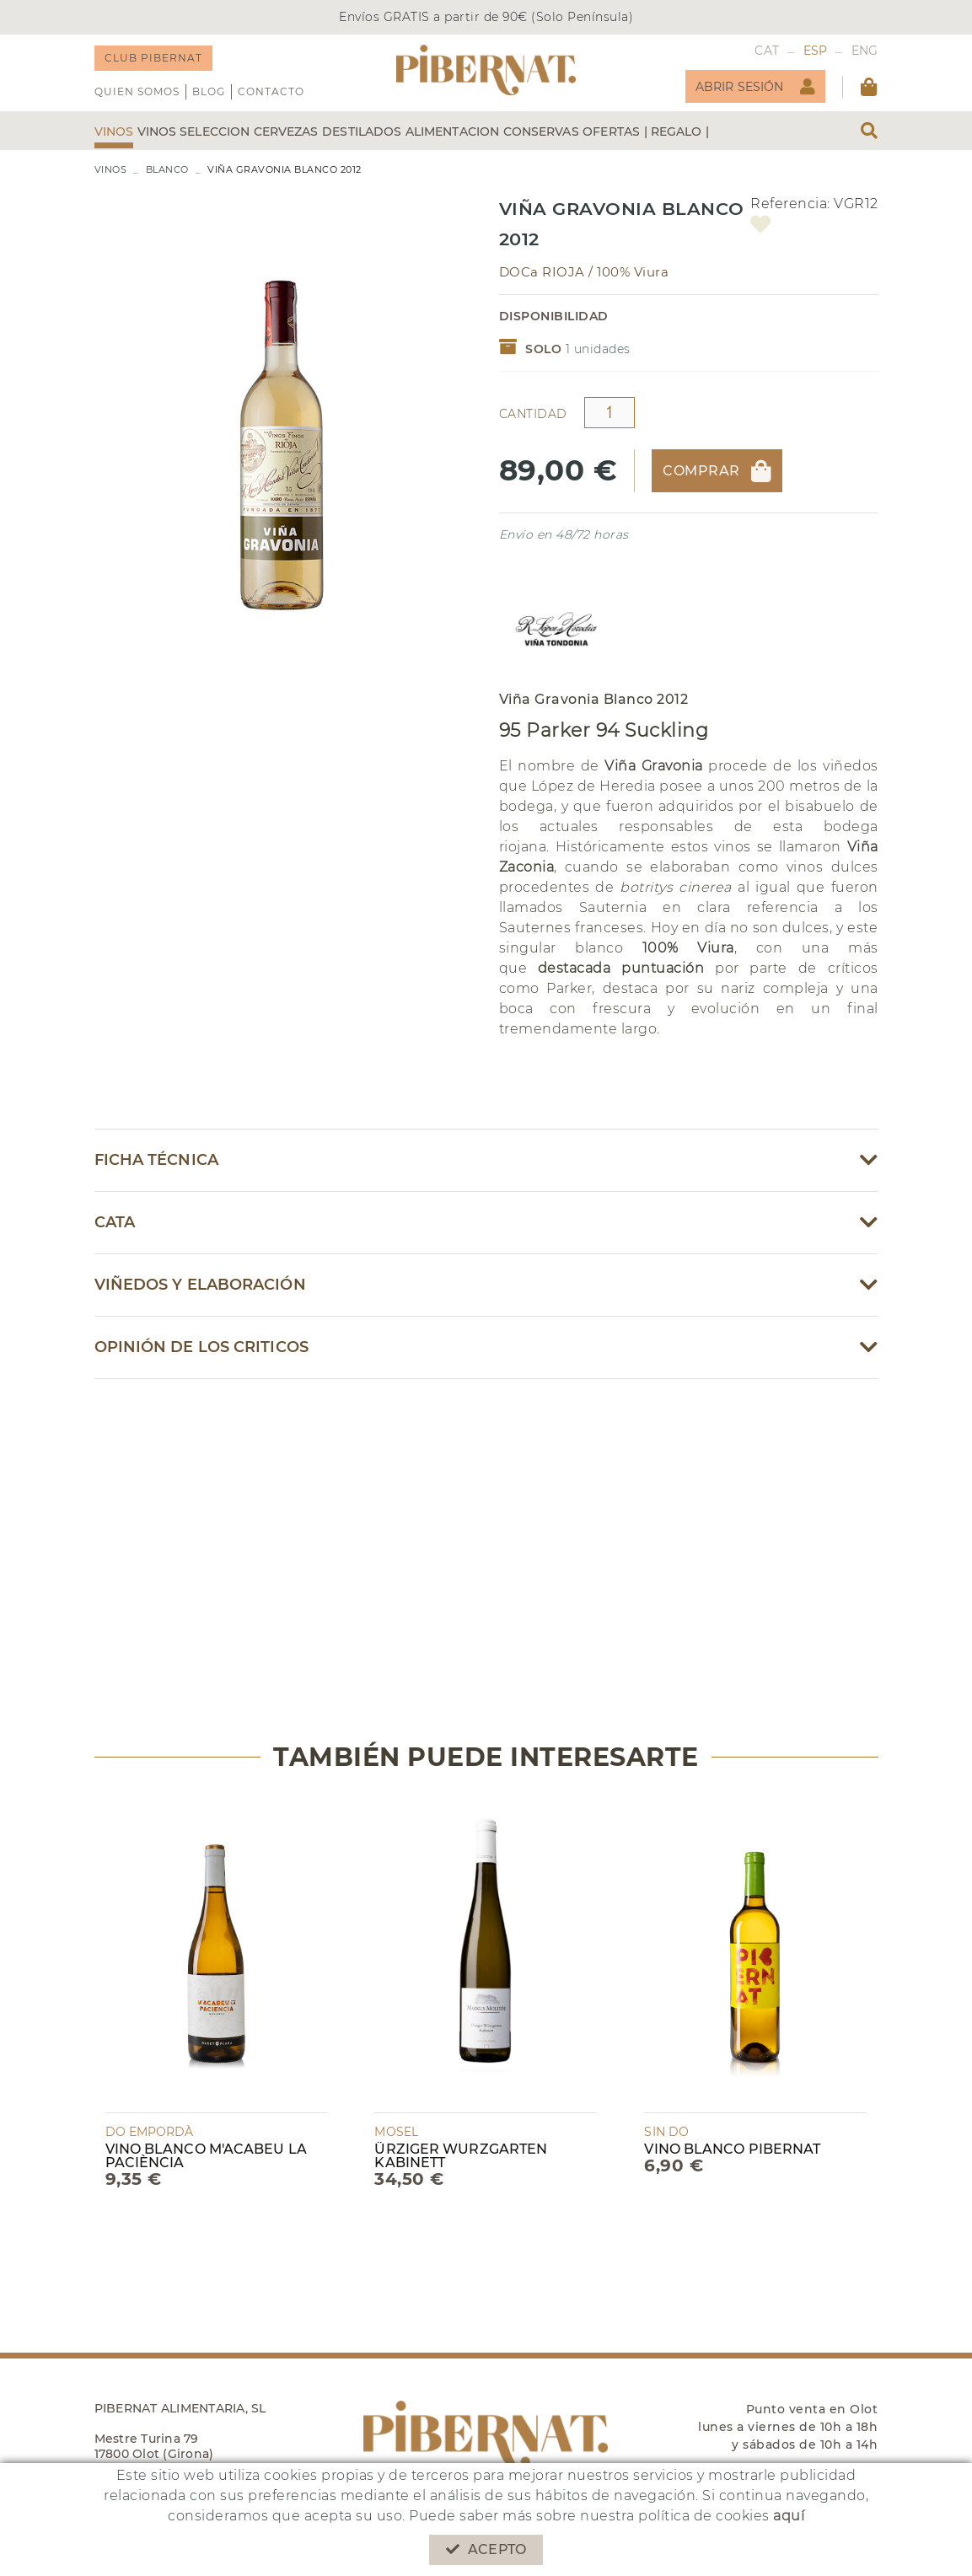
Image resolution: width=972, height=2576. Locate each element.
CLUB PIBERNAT (153, 57)
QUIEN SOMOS (137, 91)
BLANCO (167, 169)
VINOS (110, 169)
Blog (208, 91)
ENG (864, 50)
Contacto (271, 91)
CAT (767, 50)
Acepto (486, 2549)
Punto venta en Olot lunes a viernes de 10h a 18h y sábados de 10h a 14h (788, 2427)
